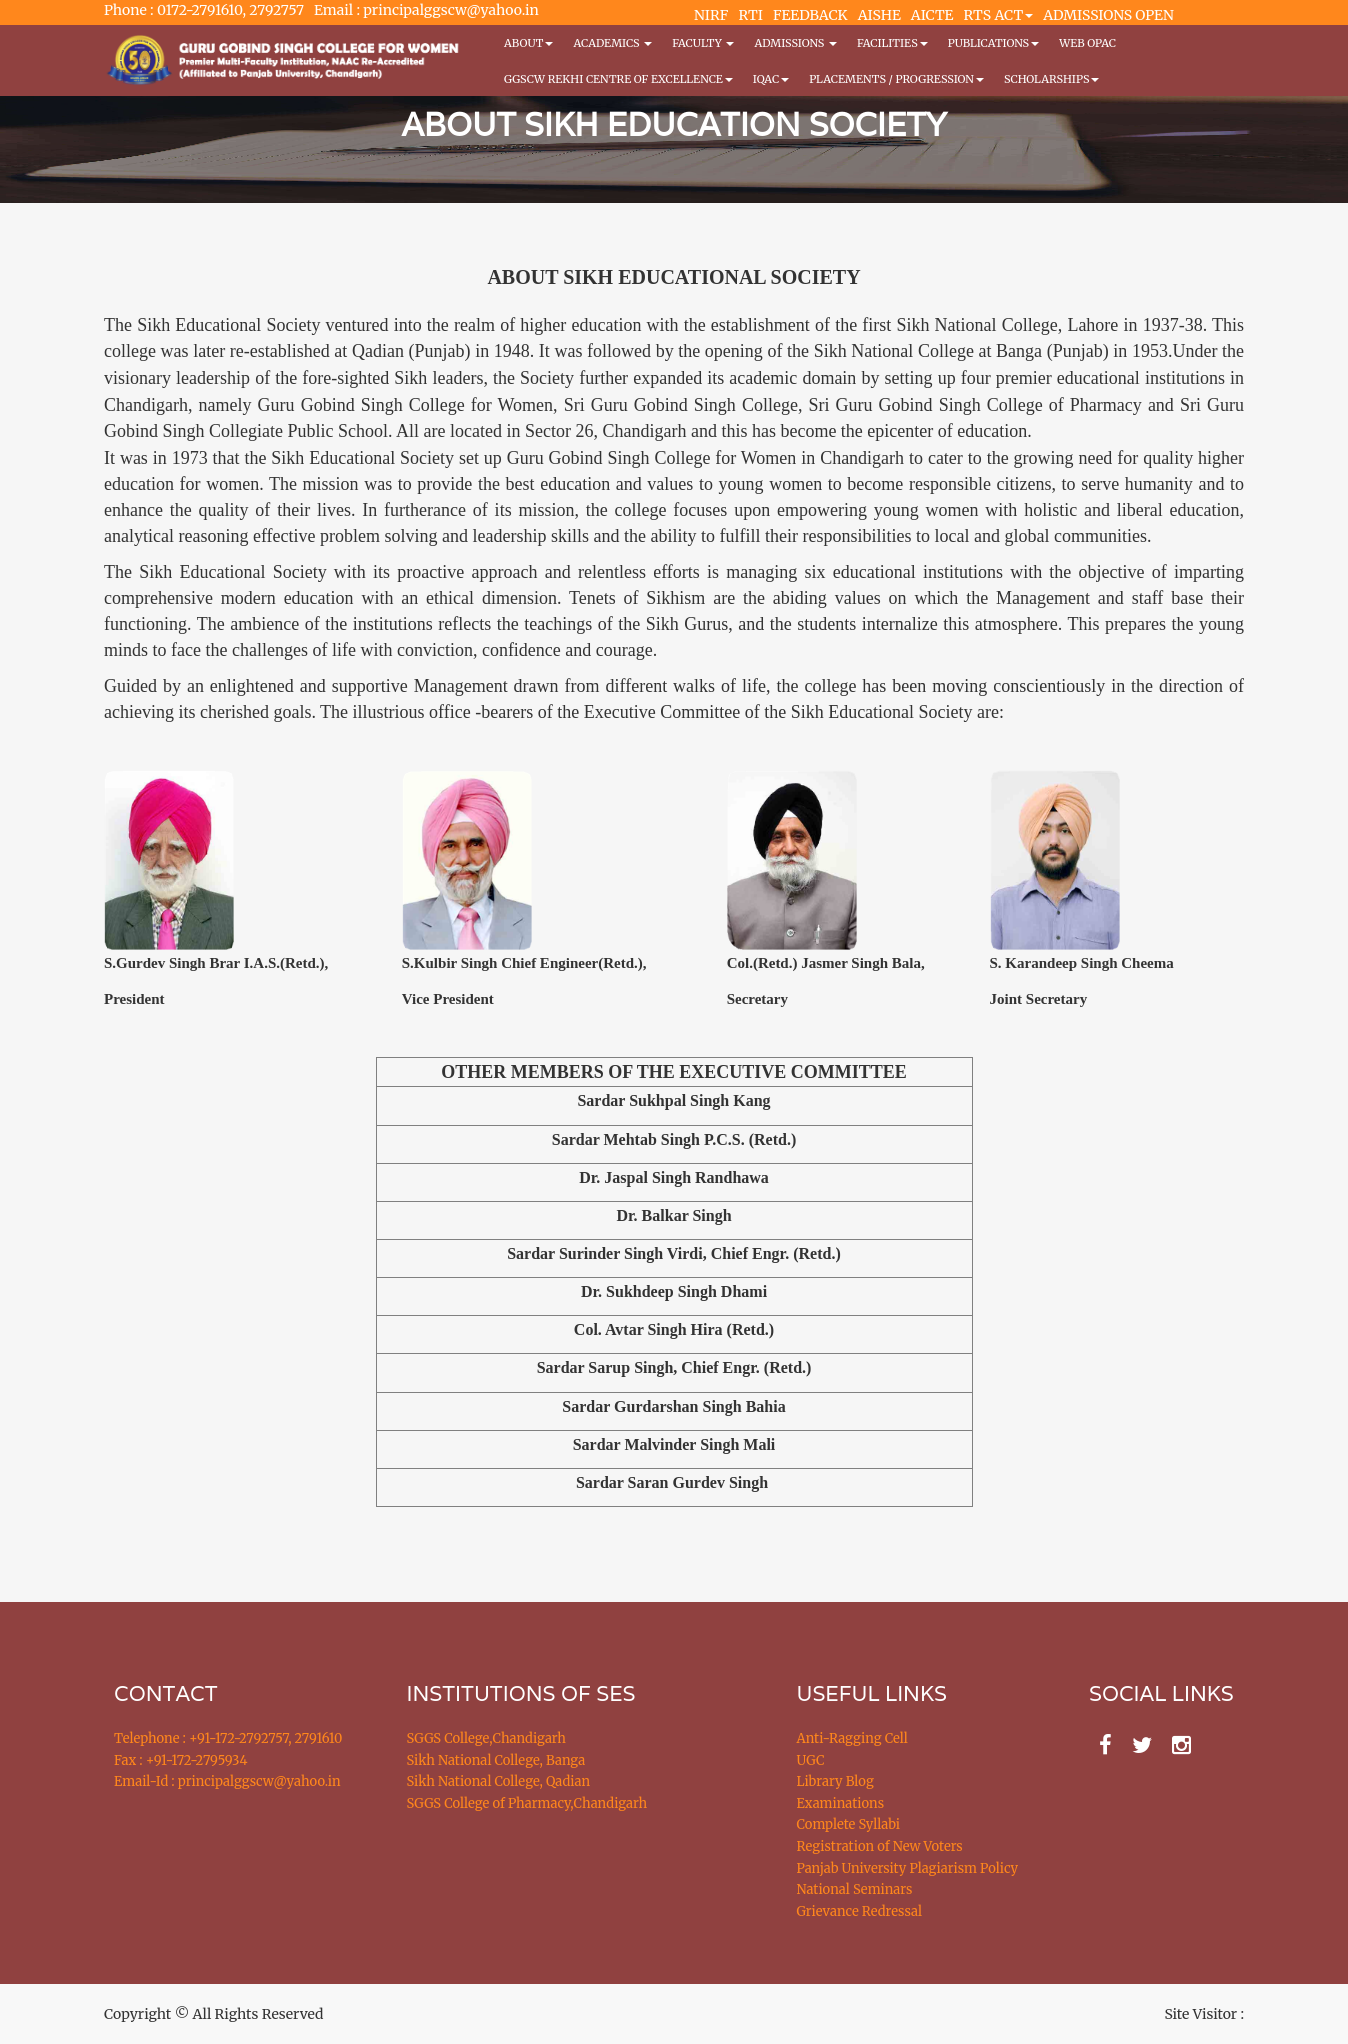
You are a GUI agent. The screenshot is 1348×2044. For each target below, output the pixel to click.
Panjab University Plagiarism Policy (908, 1868)
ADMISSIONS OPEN (1108, 15)
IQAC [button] (771, 79)
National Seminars (855, 1889)
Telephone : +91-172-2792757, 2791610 (228, 1738)
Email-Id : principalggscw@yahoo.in (227, 1781)
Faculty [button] (703, 43)
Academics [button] (612, 43)
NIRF (711, 15)
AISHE (879, 15)
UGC (811, 1760)
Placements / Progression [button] (896, 79)
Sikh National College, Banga (496, 1760)
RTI (750, 15)
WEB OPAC (1087, 43)
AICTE (932, 15)
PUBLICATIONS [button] (993, 43)
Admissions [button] (795, 43)
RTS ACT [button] (999, 15)
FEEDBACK (810, 15)
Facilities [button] (892, 43)
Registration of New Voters (880, 1846)
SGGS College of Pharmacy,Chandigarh (527, 1803)
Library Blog (835, 1781)
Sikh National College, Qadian (499, 1781)
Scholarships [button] (1052, 79)
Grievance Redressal (860, 1911)
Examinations (841, 1803)
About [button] (528, 43)
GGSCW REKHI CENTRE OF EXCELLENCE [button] (618, 79)
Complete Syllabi (849, 1824)
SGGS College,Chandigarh (486, 1738)
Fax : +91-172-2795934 (180, 1760)
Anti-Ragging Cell (852, 1738)
